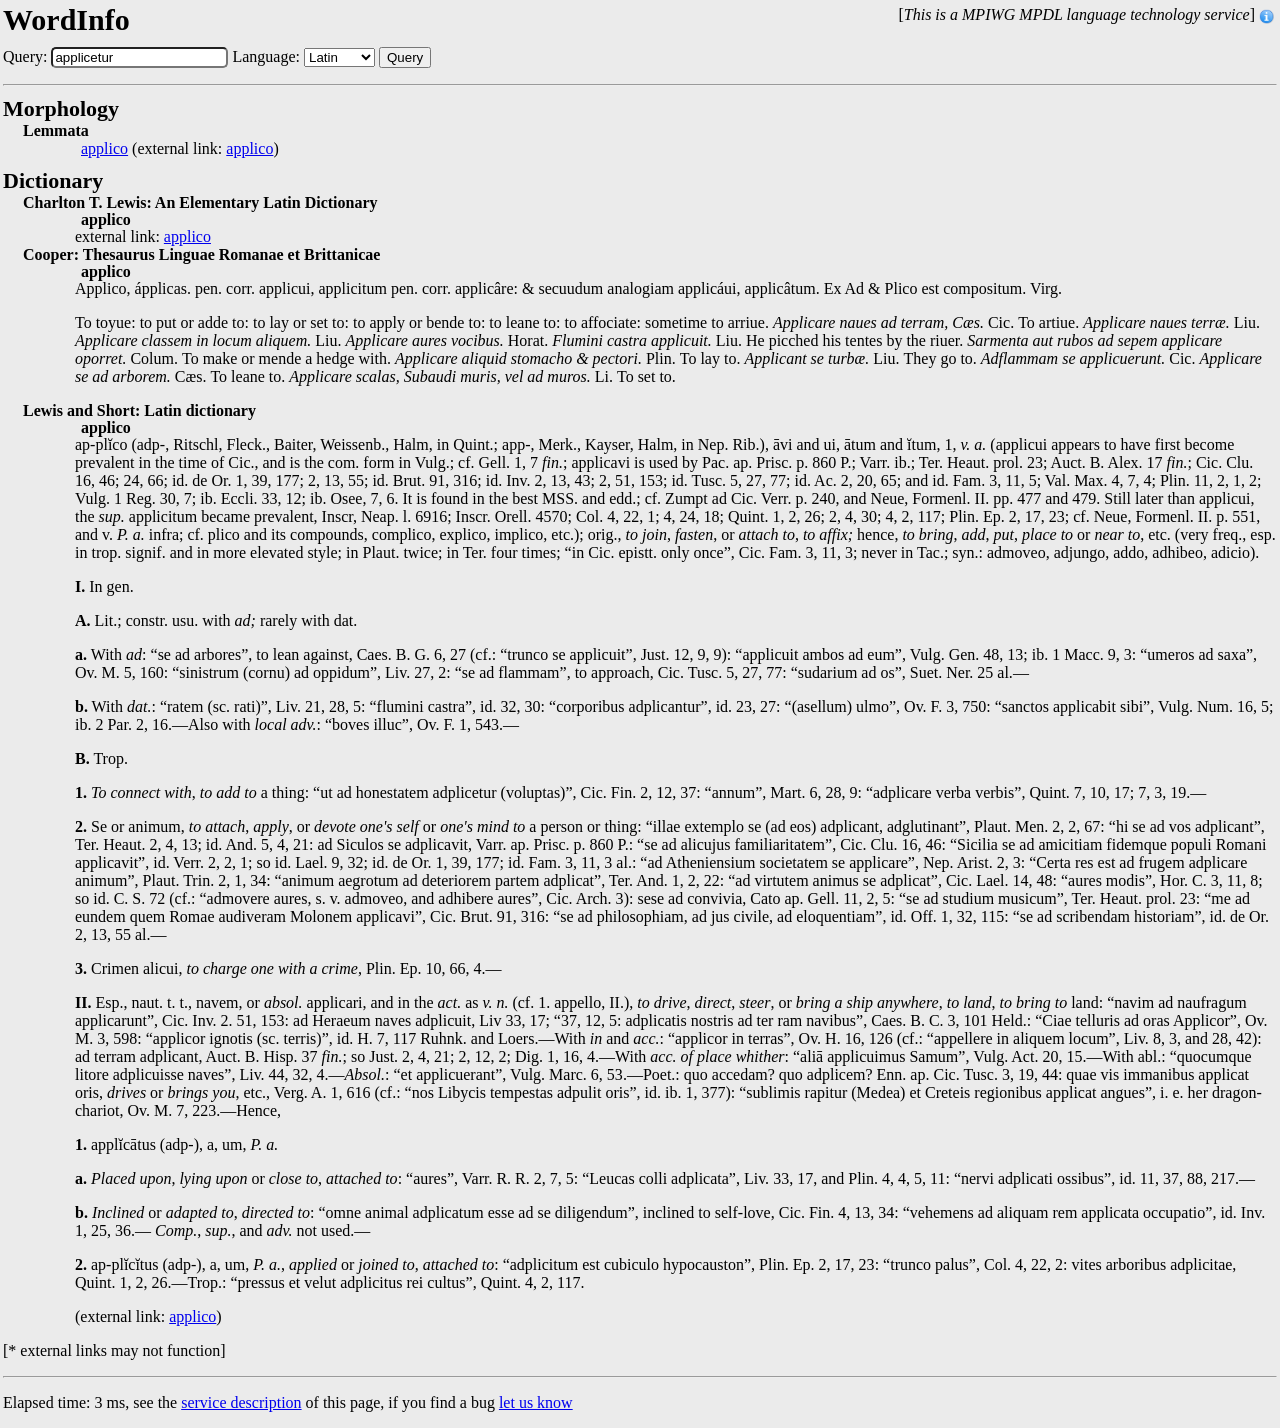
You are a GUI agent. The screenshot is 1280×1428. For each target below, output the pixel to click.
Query (405, 57)
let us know (536, 1402)
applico (104, 149)
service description (241, 1402)
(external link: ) (180, 149)
